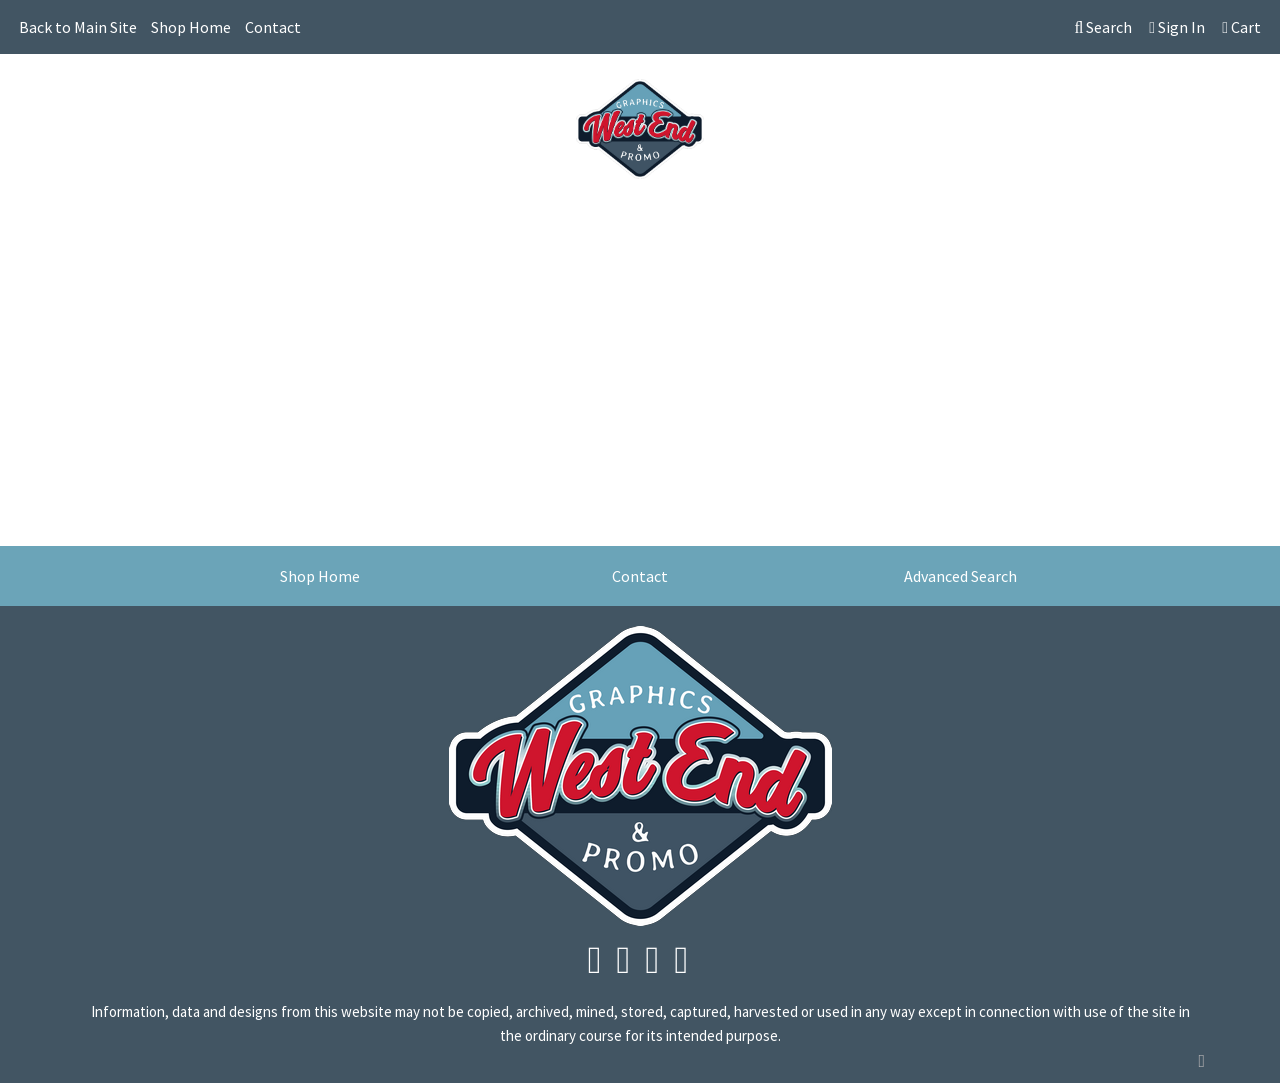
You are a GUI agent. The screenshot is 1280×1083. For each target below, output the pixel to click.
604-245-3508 (986, 81)
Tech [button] (873, 218)
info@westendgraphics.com (1155, 81)
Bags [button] (414, 218)
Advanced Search (960, 576)
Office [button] (808, 218)
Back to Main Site (78, 27)
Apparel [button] (262, 218)
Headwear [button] (648, 218)
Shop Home (191, 27)
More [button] (1018, 218)
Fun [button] (571, 218)
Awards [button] (342, 218)
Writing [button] (945, 218)
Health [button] (735, 218)
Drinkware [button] (495, 218)
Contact (273, 27)
